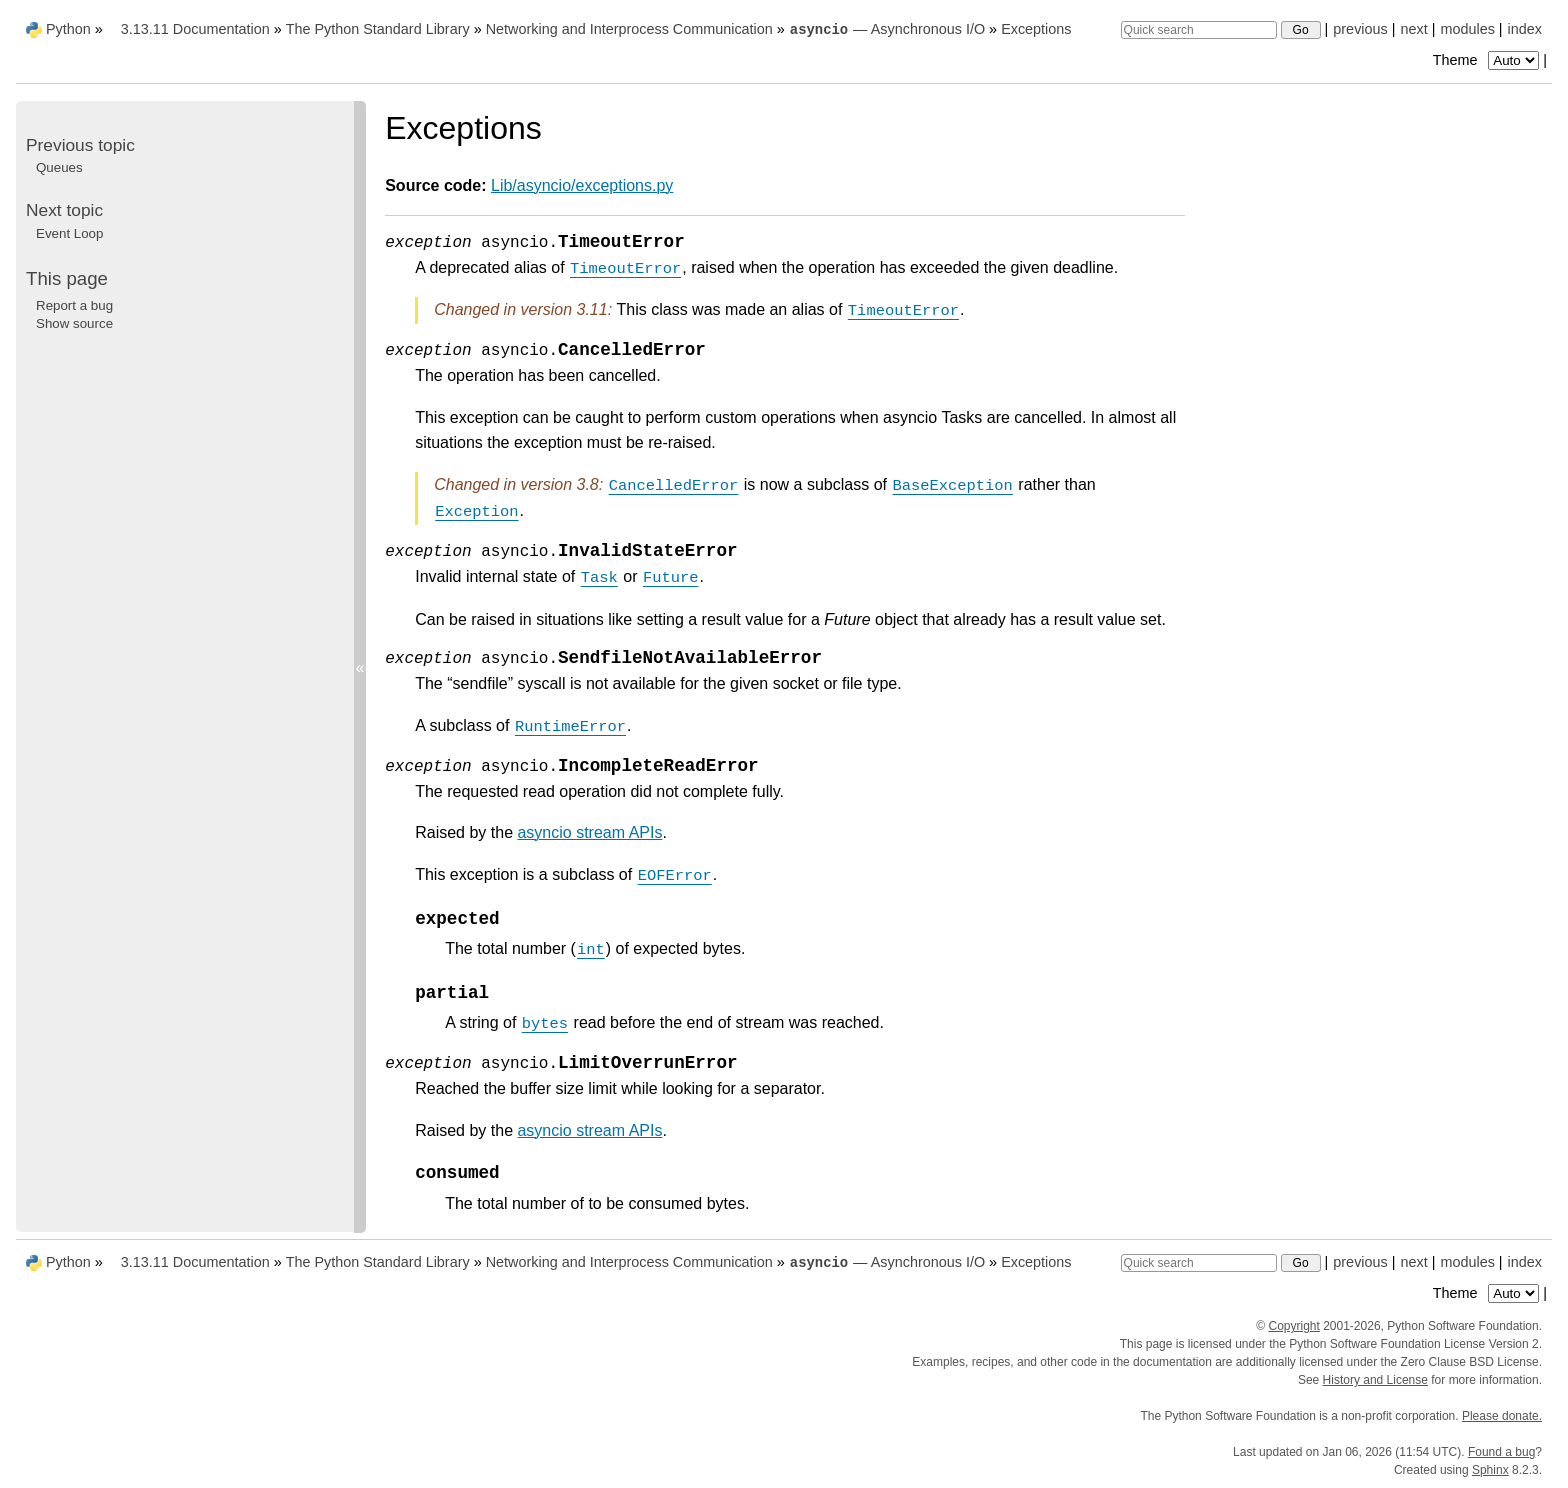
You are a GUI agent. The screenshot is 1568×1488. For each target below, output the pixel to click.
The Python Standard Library (378, 29)
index (1525, 29)
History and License (1375, 1380)
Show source (74, 323)
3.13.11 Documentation (195, 29)
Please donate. (1502, 1416)
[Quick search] (1199, 30)
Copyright (1293, 1326)
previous (1360, 29)
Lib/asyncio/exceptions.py (582, 185)
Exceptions (1036, 29)
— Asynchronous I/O (887, 29)
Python (68, 29)
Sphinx (1490, 1470)
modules (1467, 29)
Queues (59, 167)
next (1413, 29)
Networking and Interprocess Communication (629, 29)
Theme (1488, 60)
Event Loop (69, 233)
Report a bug (74, 305)
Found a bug (1501, 1452)
